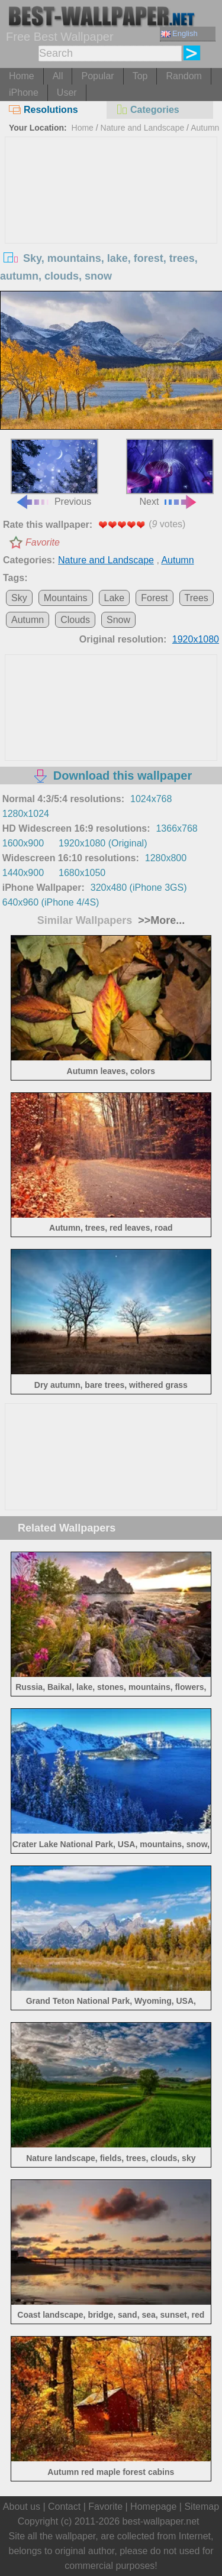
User (67, 92)
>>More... (160, 920)
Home (21, 76)
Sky (19, 598)
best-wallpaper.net (161, 2521)
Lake (114, 598)
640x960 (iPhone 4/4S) (50, 902)
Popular (97, 76)
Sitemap (201, 2507)
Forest (154, 598)
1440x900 (23, 873)
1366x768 (176, 828)
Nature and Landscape (143, 127)
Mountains (66, 598)
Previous (54, 473)
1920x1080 (195, 639)
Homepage (153, 2507)
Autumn (205, 127)
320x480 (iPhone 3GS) (139, 888)
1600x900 (23, 843)
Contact (64, 2507)
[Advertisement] (111, 226)
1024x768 (151, 799)
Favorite (42, 542)
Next (170, 473)
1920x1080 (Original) (103, 843)
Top (140, 76)
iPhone (23, 92)
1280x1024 (25, 814)
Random (183, 76)
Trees (196, 598)
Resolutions (43, 110)
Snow (118, 620)
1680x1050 (82, 873)
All (58, 76)
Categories (147, 110)
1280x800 (165, 858)
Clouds (75, 620)
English (179, 33)
